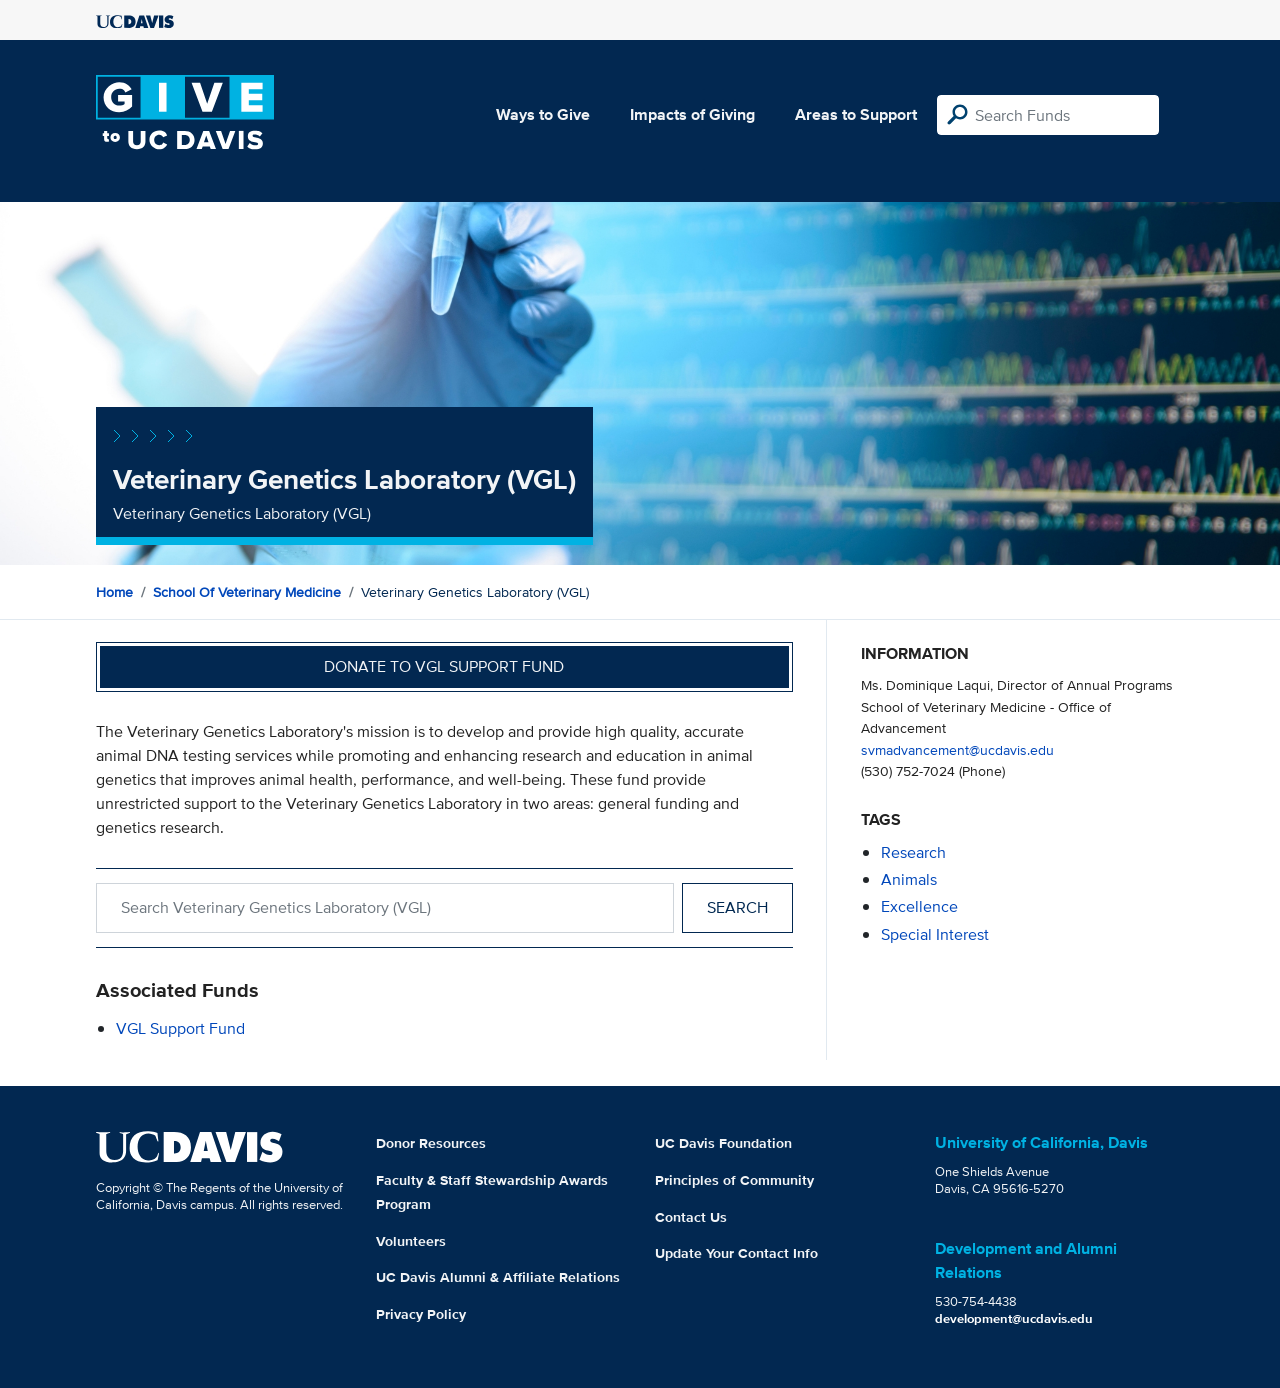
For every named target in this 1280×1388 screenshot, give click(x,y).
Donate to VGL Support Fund (444, 666)
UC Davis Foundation (723, 1143)
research (913, 852)
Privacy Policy (421, 1314)
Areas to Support (856, 114)
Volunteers (411, 1241)
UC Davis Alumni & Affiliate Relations (498, 1277)
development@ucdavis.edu (1014, 1318)
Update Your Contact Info (736, 1253)
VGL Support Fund (180, 1028)
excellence (919, 906)
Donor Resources (431, 1143)
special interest (935, 934)
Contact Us (691, 1217)
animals (909, 879)
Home (114, 592)
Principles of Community (734, 1180)
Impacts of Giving (692, 114)
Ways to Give (543, 114)
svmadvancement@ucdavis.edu (957, 749)
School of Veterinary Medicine (247, 592)
